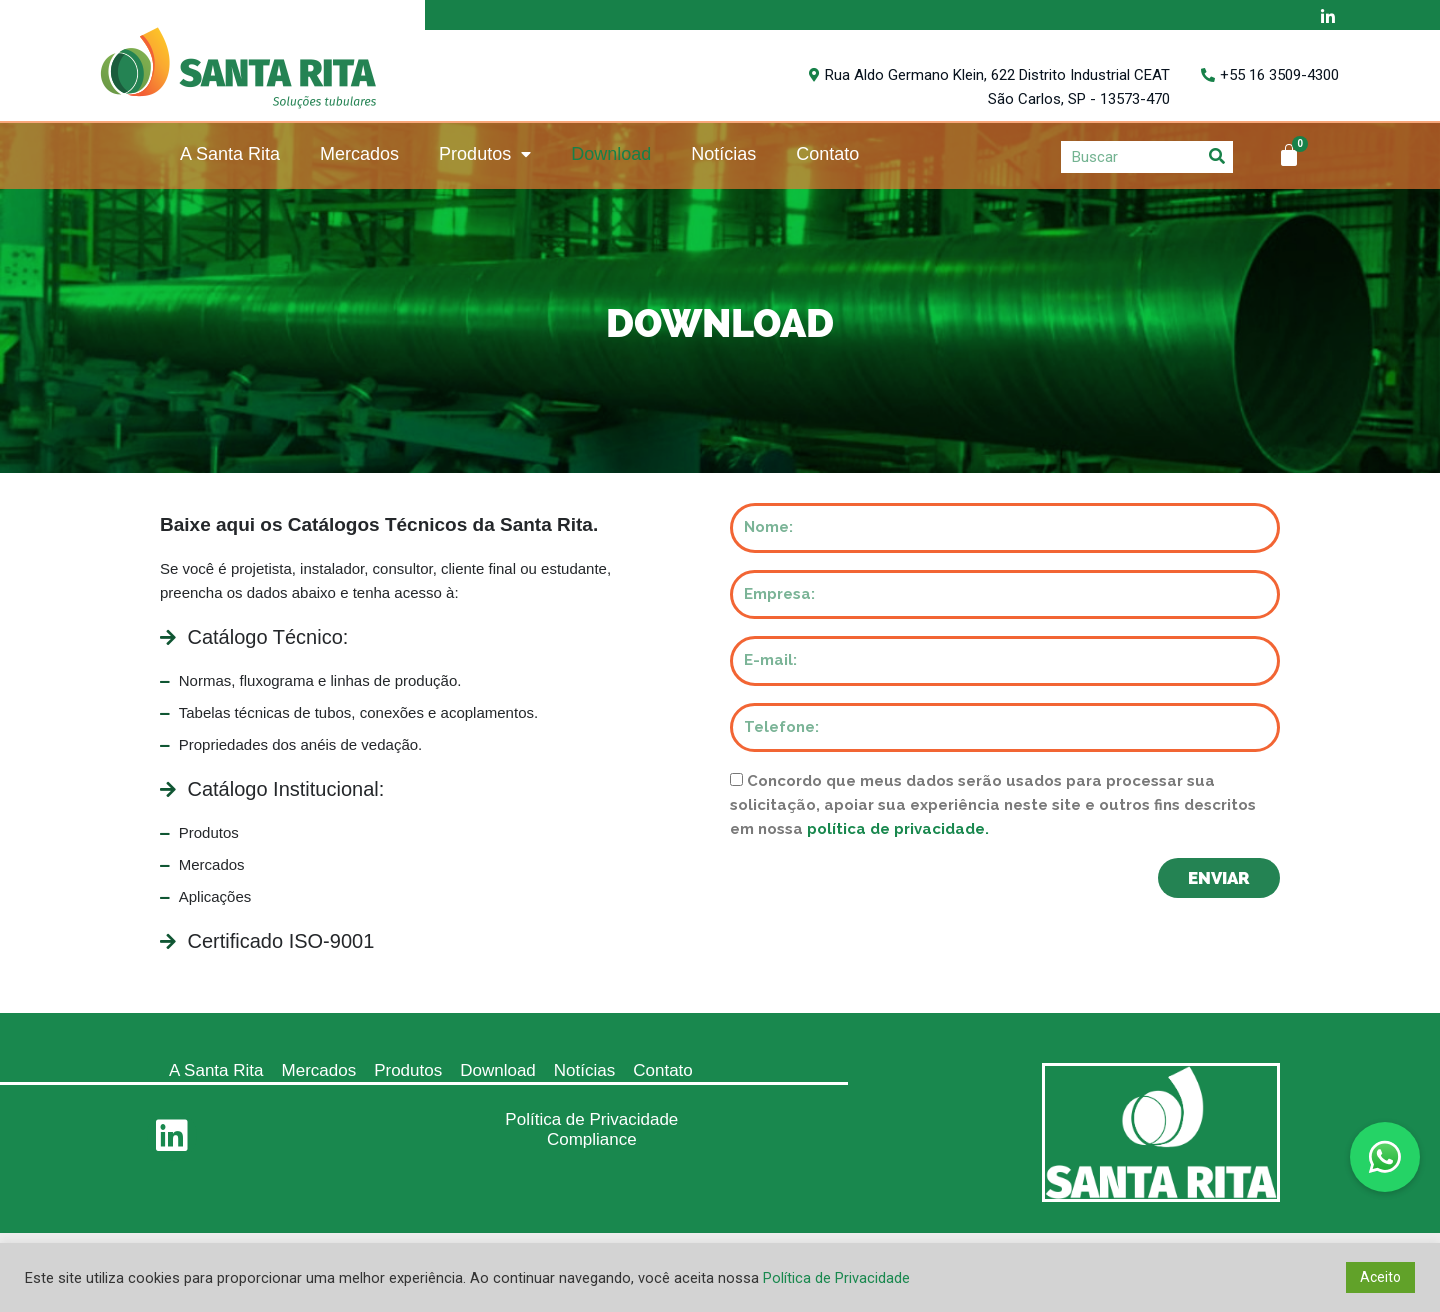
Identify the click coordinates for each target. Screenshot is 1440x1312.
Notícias (723, 154)
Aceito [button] (1380, 1277)
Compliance (592, 1139)
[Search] (1217, 156)
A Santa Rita (230, 154)
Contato (827, 154)
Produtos (485, 154)
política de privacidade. (898, 829)
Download (611, 154)
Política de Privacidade (591, 1119)
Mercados (359, 154)
